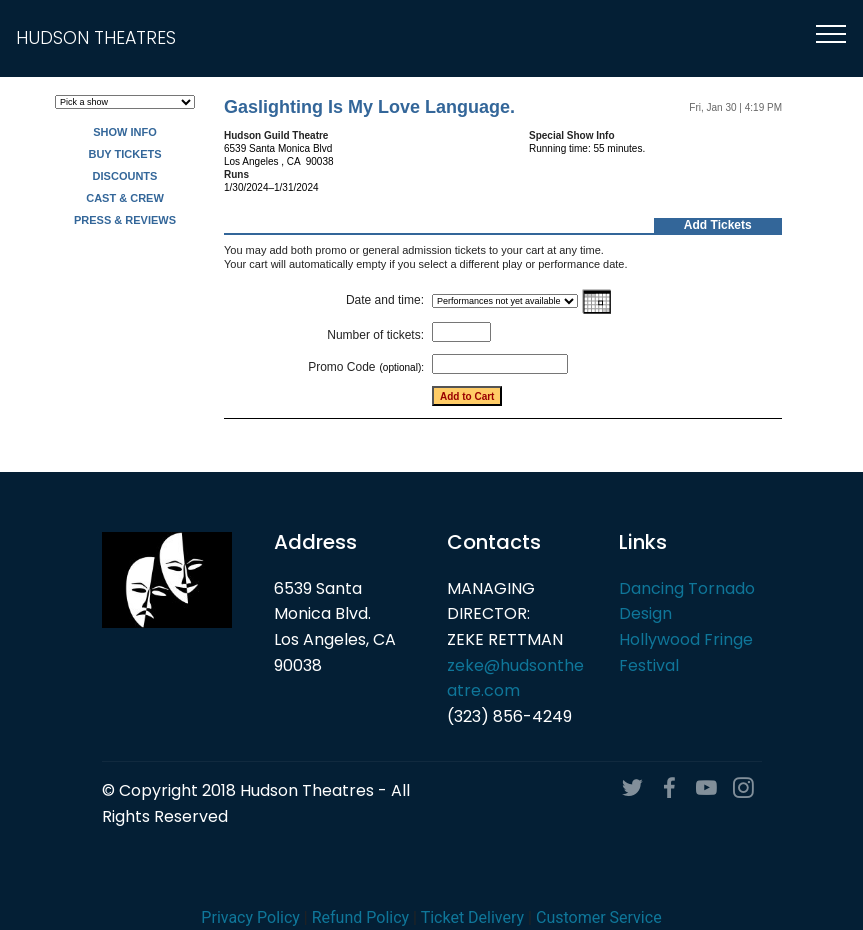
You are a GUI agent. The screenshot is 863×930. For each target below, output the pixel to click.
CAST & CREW (125, 198)
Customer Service (599, 917)
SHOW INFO (125, 132)
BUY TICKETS (124, 154)
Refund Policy (360, 917)
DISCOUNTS (125, 176)
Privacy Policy (250, 917)
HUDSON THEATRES (96, 38)
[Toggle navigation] (831, 33)
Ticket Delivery (472, 917)
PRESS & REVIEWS (125, 220)
